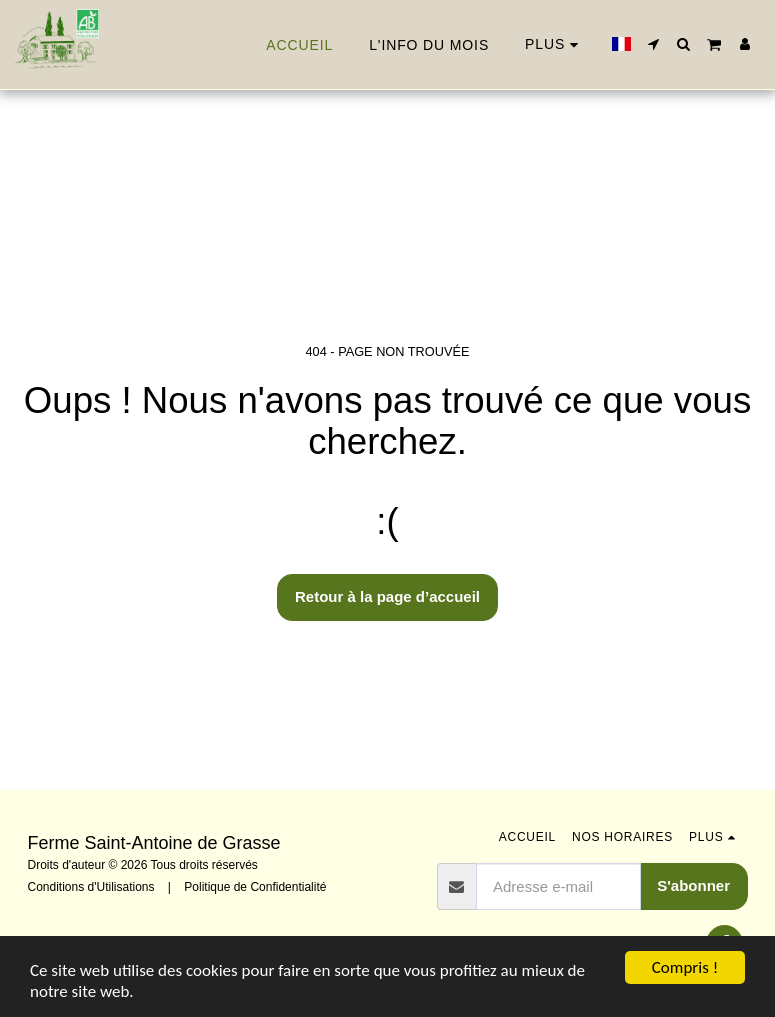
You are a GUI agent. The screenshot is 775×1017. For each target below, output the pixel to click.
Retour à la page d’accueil (387, 596)
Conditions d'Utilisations (91, 887)
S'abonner (693, 885)
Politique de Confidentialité (255, 887)
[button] (654, 44)
